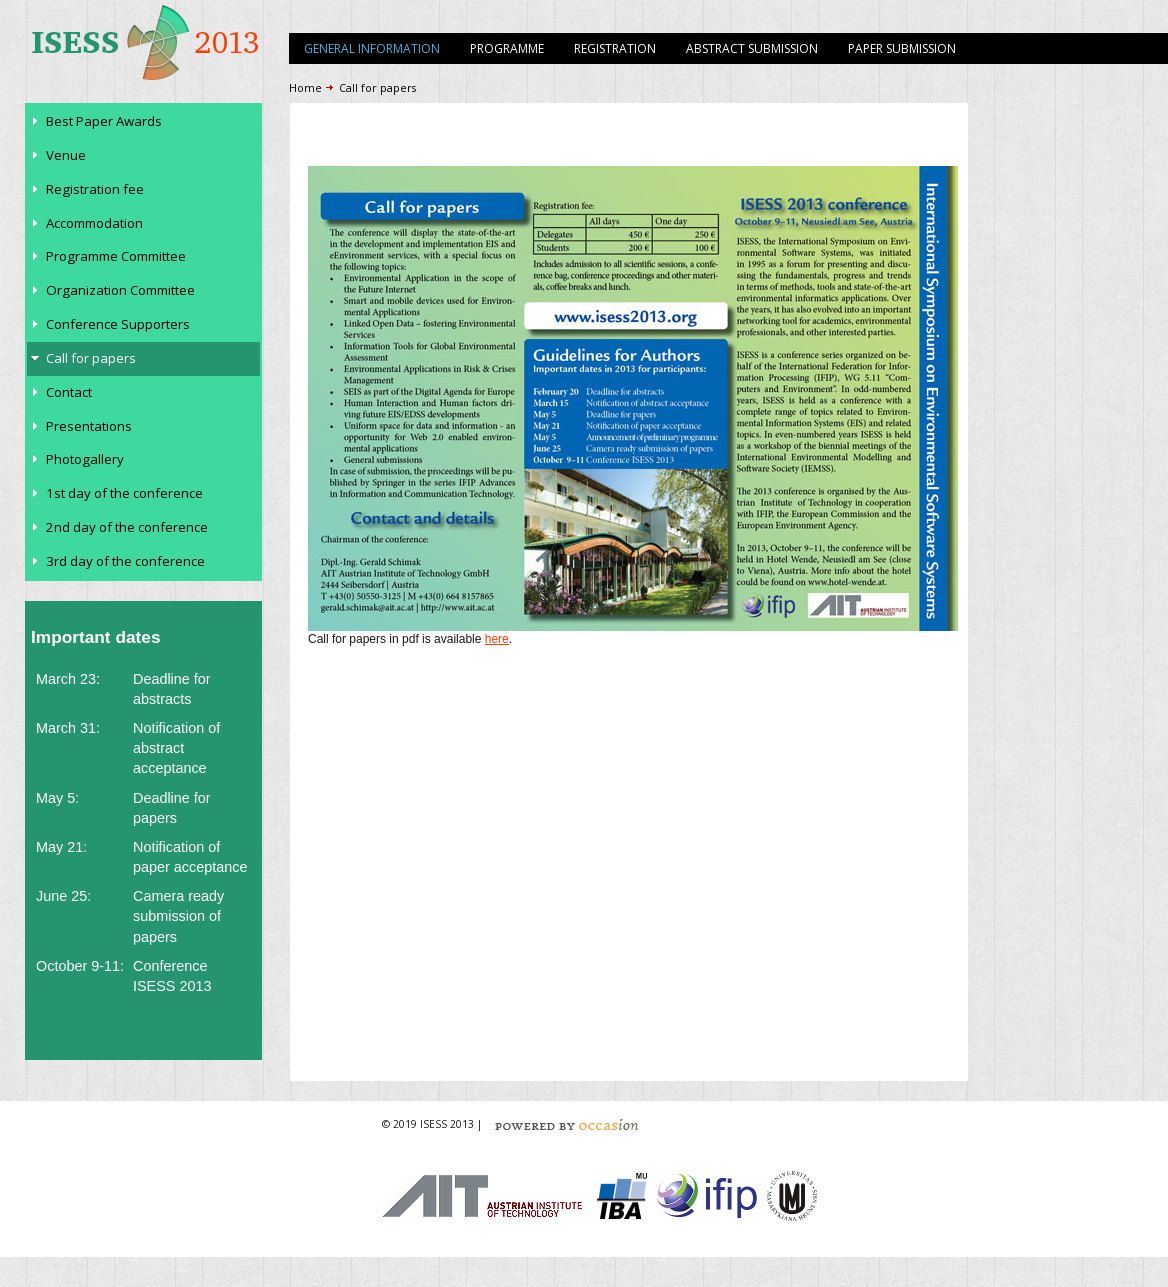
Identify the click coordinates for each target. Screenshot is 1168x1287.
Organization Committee (120, 290)
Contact (69, 392)
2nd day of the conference (127, 527)
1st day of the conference (124, 493)
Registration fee (95, 189)
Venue (66, 155)
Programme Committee (116, 256)
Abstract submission (752, 48)
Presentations (89, 426)
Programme (507, 48)
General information (372, 48)
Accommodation (94, 223)
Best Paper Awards (104, 121)
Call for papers (91, 358)
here (497, 639)
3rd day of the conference (125, 561)
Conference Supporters (118, 324)
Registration (615, 48)
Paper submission (902, 48)
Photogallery (85, 459)
